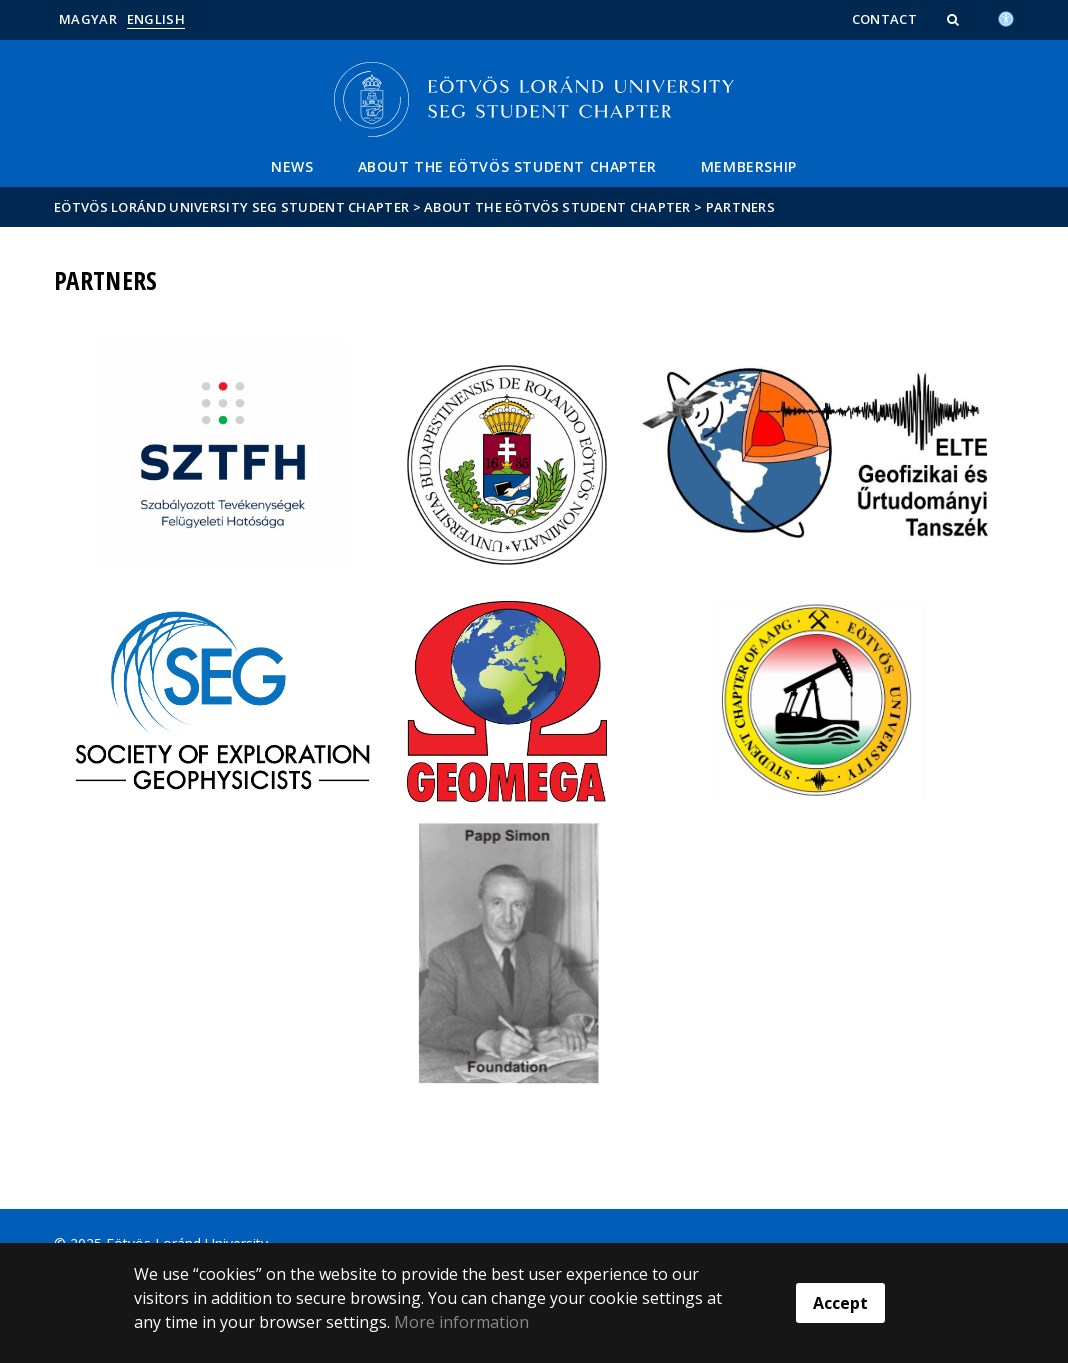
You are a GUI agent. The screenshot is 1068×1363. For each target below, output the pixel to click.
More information (461, 1322)
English (156, 19)
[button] (955, 19)
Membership (749, 166)
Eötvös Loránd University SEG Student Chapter (231, 207)
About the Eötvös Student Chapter (507, 166)
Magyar (88, 19)
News (292, 166)
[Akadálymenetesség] (1006, 17)
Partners (740, 207)
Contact (884, 19)
